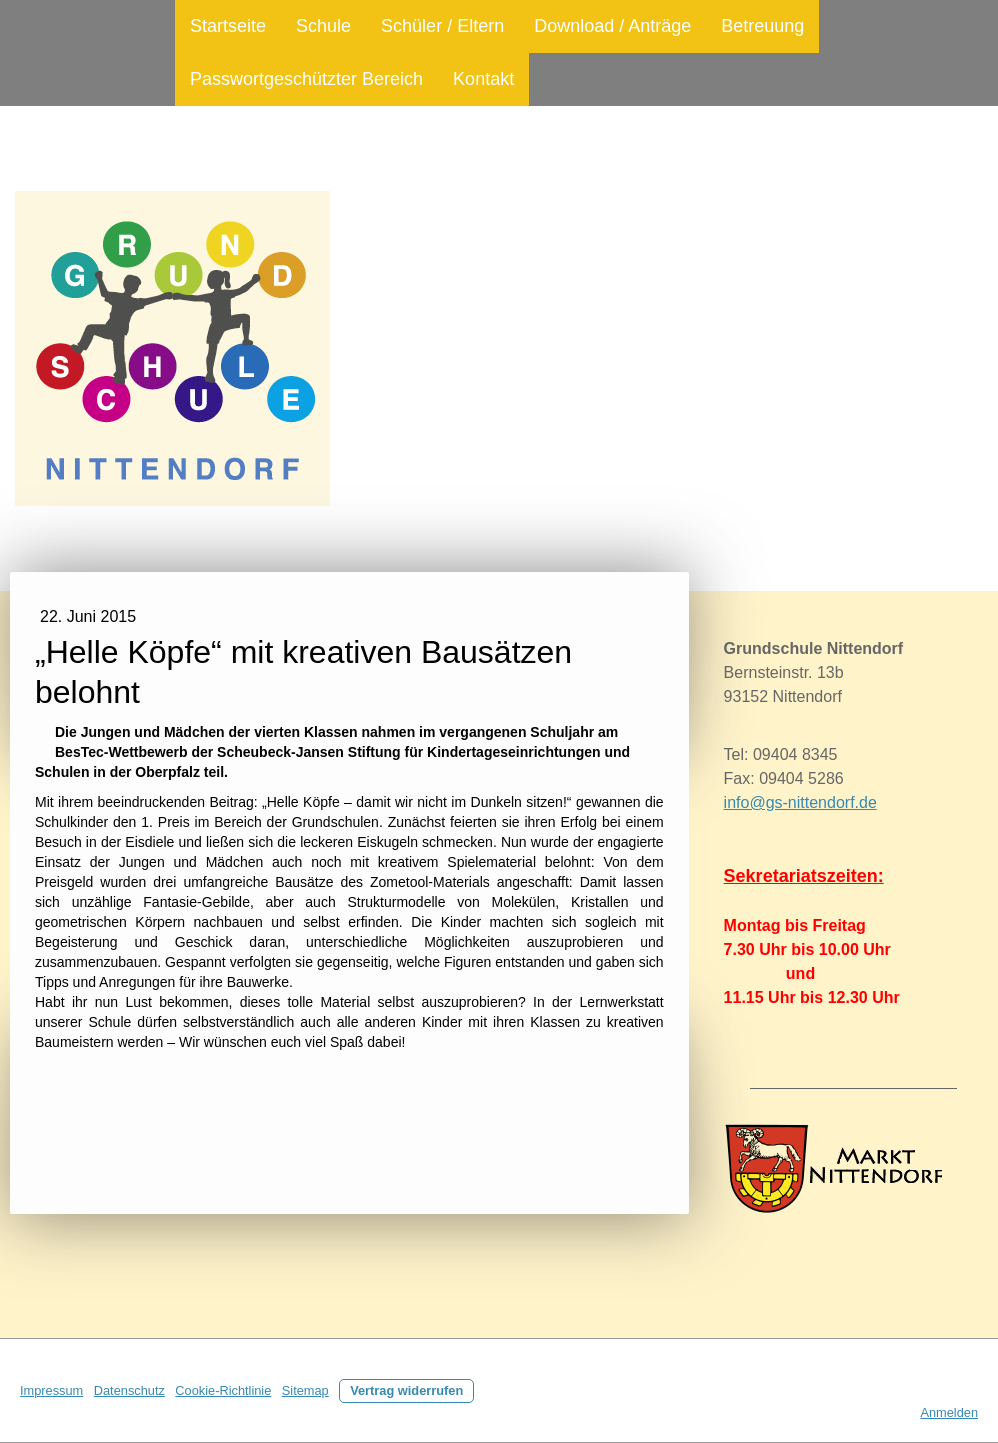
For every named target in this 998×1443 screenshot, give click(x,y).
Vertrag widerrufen (406, 1390)
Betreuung (762, 26)
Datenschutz (129, 1390)
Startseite (228, 26)
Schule (323, 26)
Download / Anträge (612, 26)
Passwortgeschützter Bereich (306, 79)
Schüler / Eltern (442, 26)
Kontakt (483, 79)
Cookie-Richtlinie (223, 1390)
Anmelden (949, 1412)
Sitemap (305, 1390)
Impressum (51, 1390)
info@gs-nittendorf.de (800, 802)
